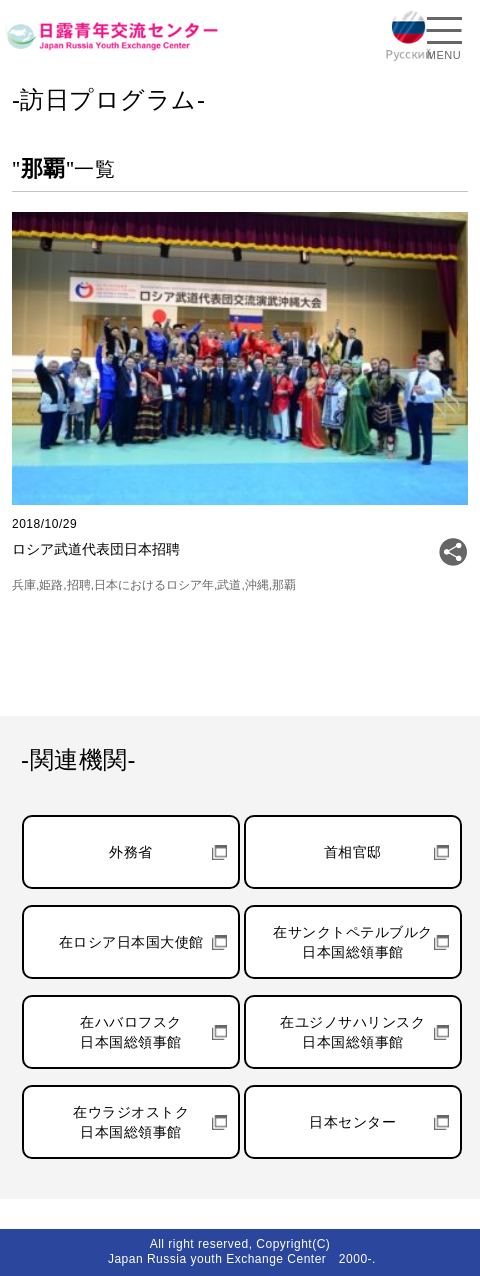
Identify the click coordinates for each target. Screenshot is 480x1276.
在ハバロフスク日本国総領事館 (131, 1032)
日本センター (352, 1122)
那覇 (284, 585)
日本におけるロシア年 (154, 585)
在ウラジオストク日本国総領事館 (131, 1122)
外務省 (131, 852)
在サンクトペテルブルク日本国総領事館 (353, 942)
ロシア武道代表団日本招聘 (96, 549)
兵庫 (24, 585)
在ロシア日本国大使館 (131, 942)
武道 (229, 585)
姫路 (51, 585)
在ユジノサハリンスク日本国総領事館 (352, 1032)
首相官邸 (353, 852)
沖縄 (257, 585)
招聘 (79, 585)
